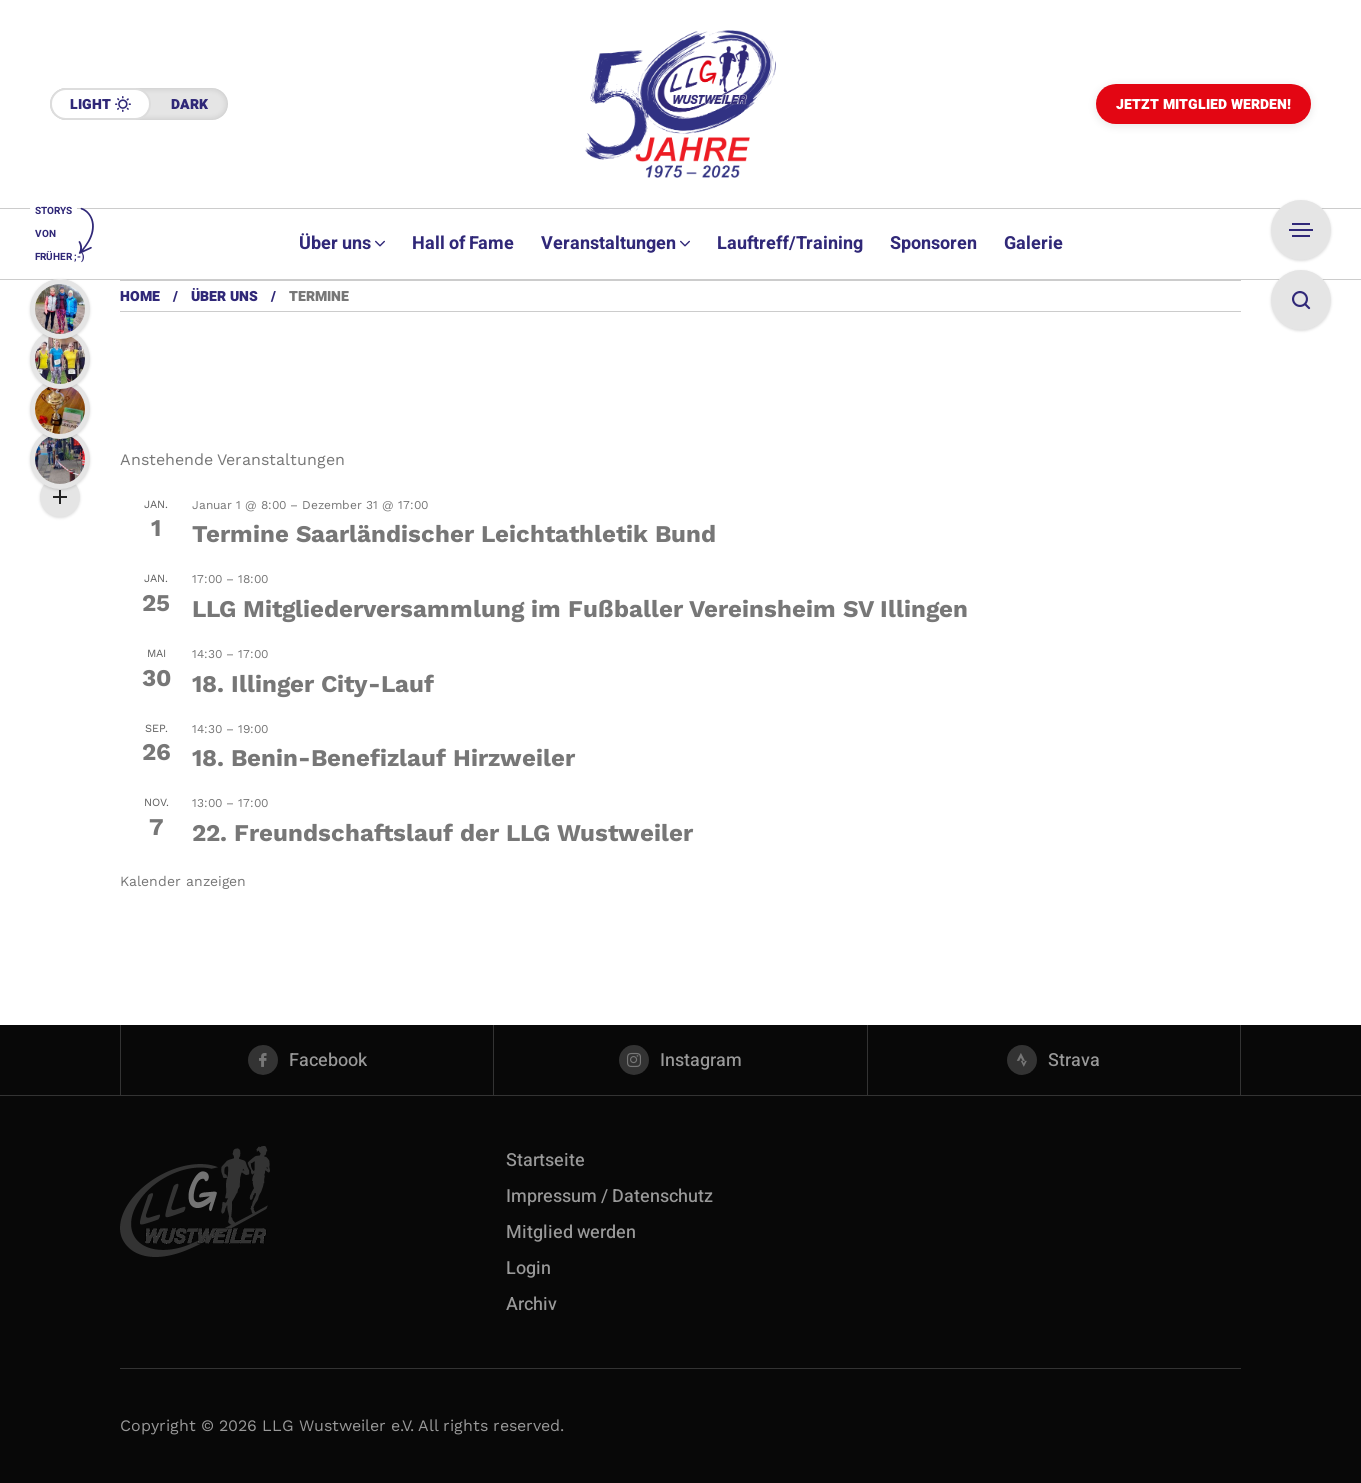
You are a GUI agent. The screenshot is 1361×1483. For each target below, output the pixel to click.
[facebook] (307, 1060)
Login (528, 1268)
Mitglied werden (571, 1232)
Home (140, 296)
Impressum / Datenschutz (609, 1196)
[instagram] (680, 1060)
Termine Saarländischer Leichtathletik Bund (454, 534)
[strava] (1054, 1060)
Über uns (224, 296)
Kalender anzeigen (183, 881)
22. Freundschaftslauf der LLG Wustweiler (442, 833)
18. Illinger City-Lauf (313, 684)
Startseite (545, 1160)
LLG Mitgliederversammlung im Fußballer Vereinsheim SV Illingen (580, 609)
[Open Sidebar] (1301, 230)
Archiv (531, 1304)
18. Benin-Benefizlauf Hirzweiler (383, 758)
